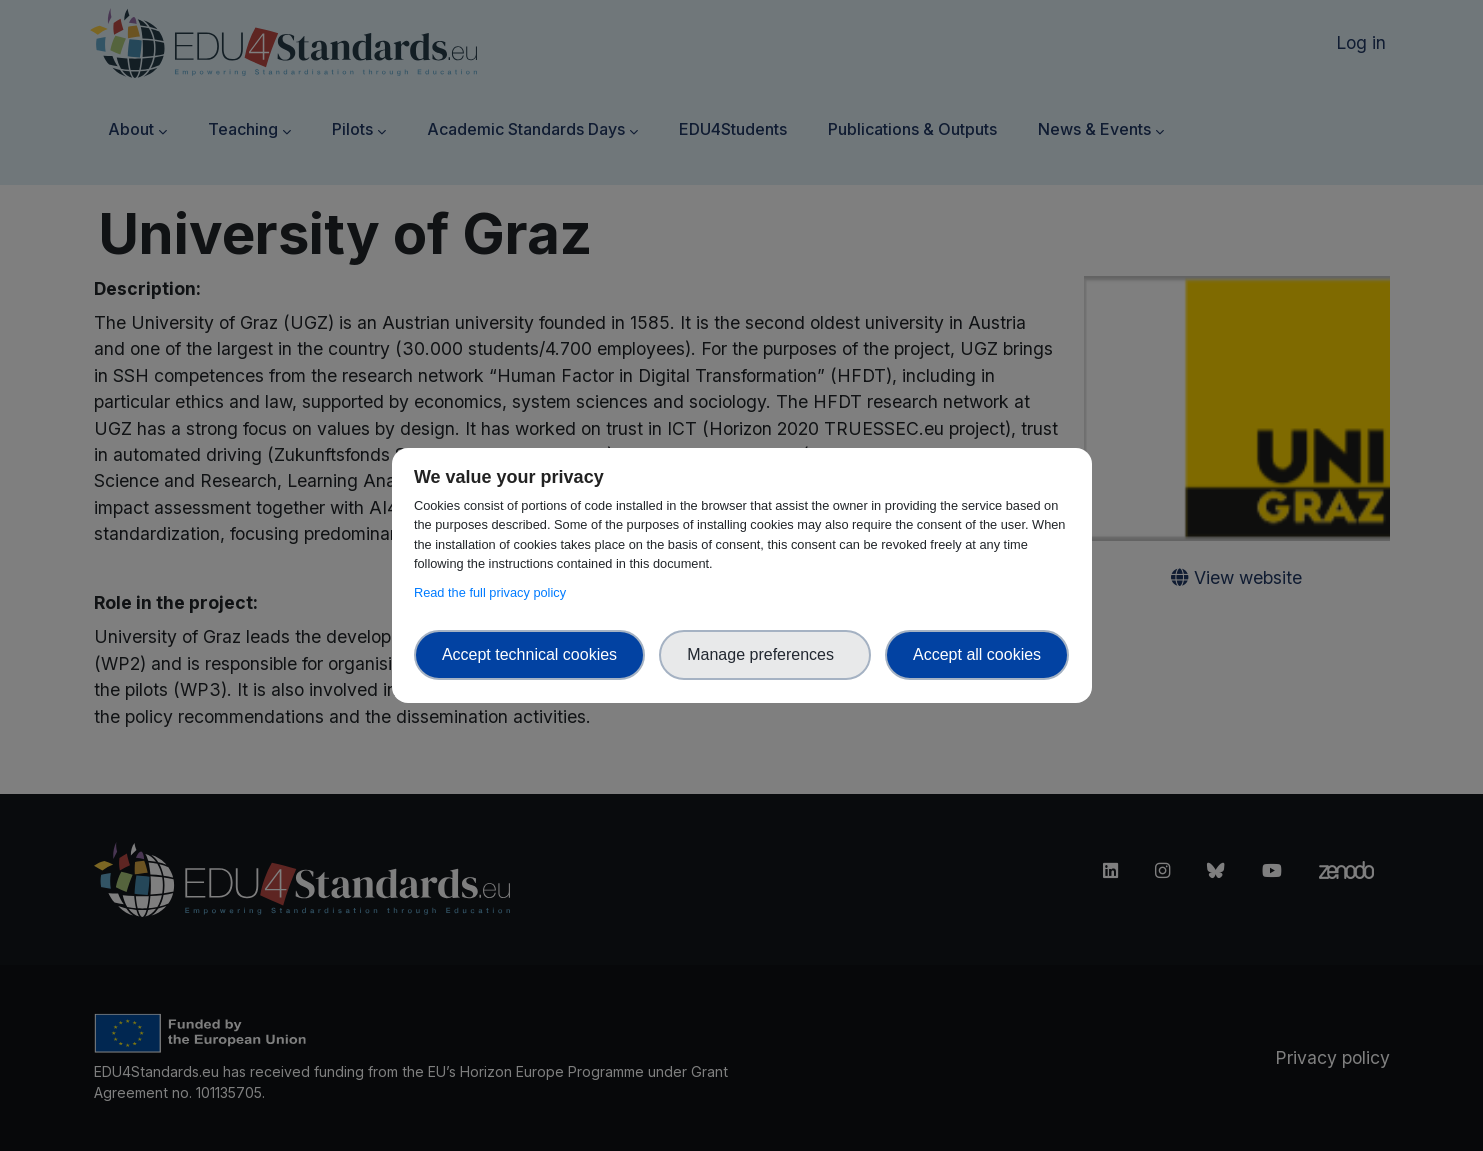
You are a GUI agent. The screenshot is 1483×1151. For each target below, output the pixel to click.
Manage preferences (765, 654)
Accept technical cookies (529, 654)
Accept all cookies (977, 654)
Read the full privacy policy (493, 592)
